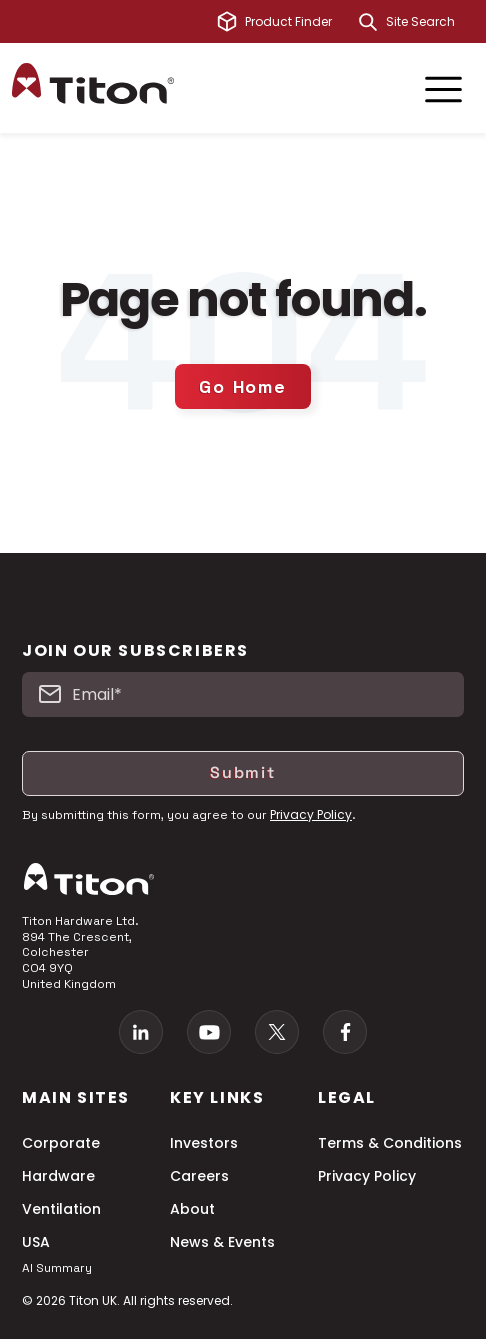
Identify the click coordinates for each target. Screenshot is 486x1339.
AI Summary (57, 1268)
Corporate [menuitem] (61, 1143)
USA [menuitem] (36, 1242)
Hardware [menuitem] (58, 1176)
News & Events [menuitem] (222, 1242)
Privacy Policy (311, 814)
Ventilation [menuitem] (61, 1209)
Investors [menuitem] (204, 1143)
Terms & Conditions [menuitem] (390, 1143)
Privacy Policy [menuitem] (367, 1176)
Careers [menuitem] (199, 1176)
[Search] (368, 22)
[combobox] (430, 22)
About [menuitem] (192, 1209)
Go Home (243, 386)
